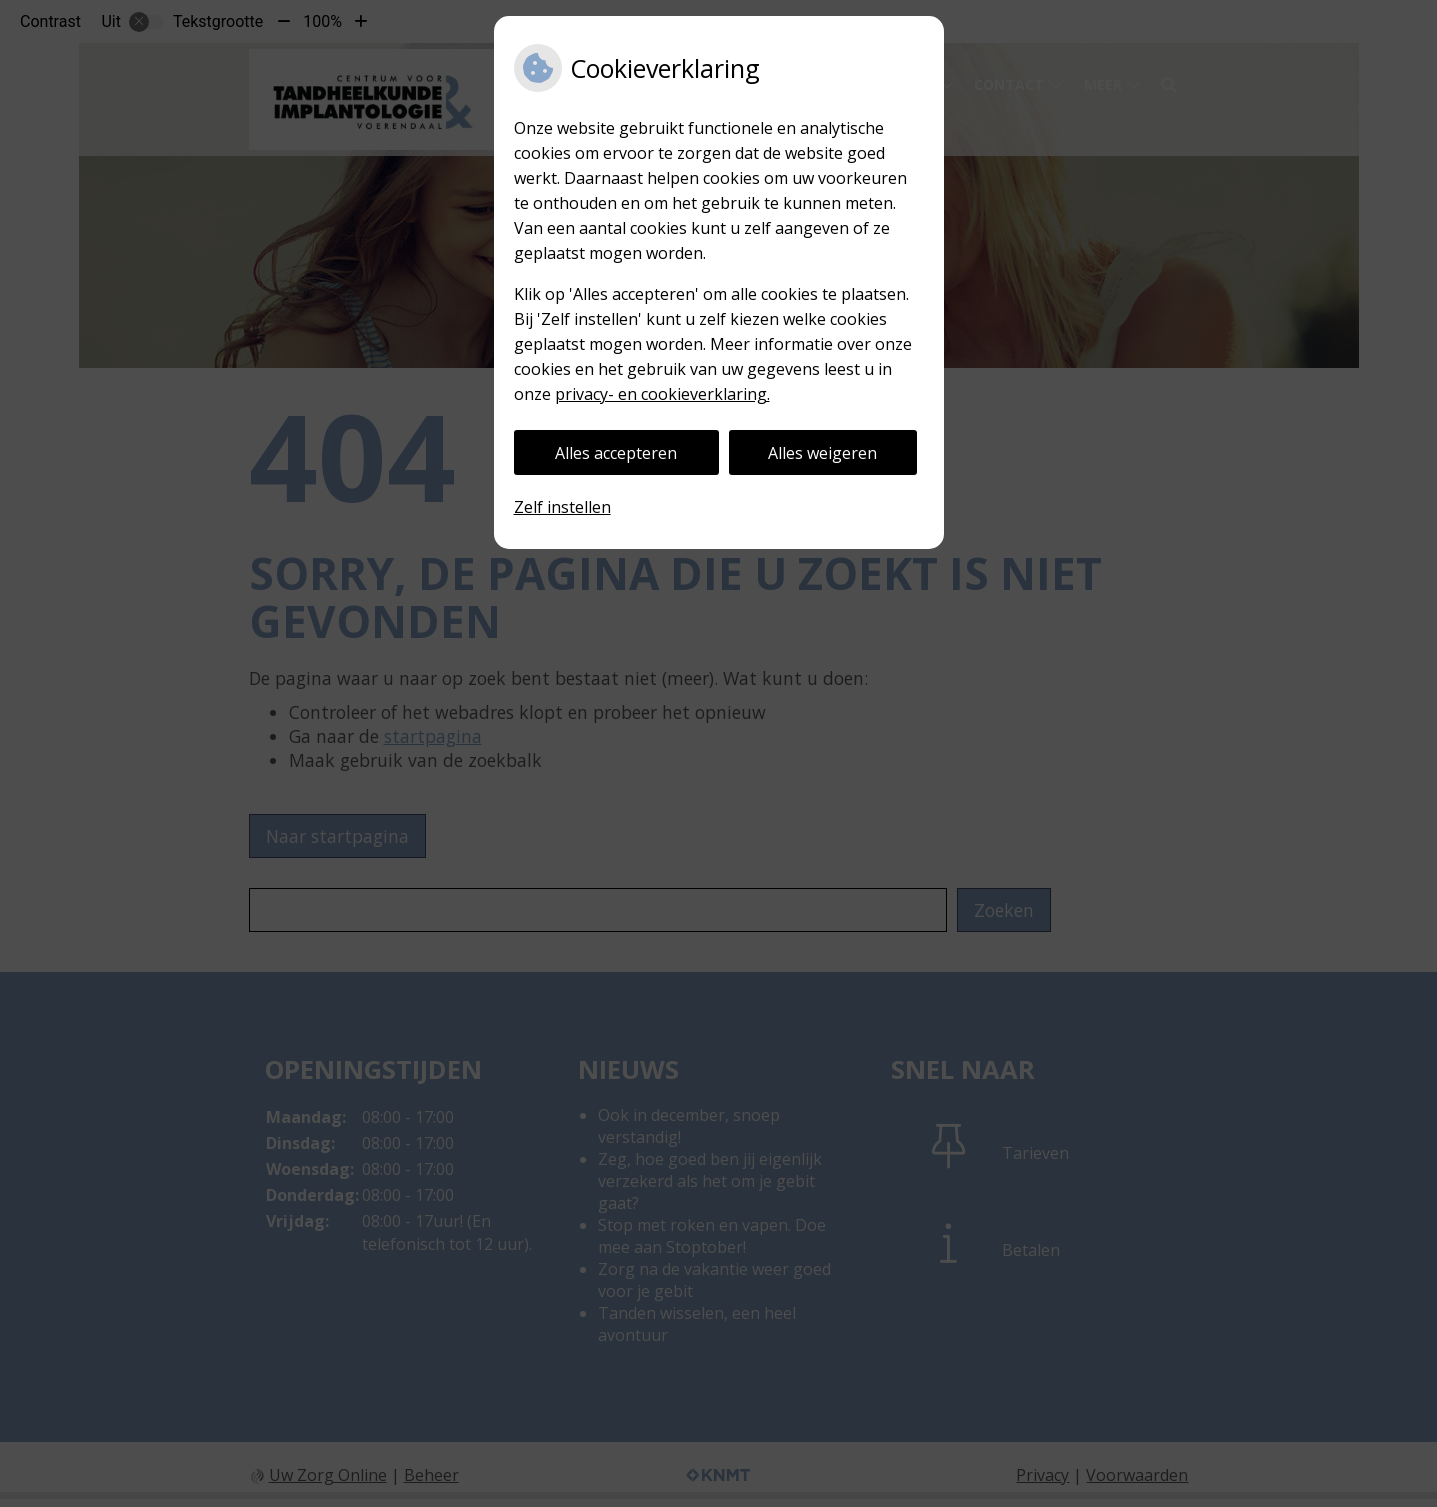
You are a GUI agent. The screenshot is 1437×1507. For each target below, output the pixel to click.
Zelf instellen (562, 507)
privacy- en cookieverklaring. (662, 394)
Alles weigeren (822, 453)
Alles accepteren (616, 453)
